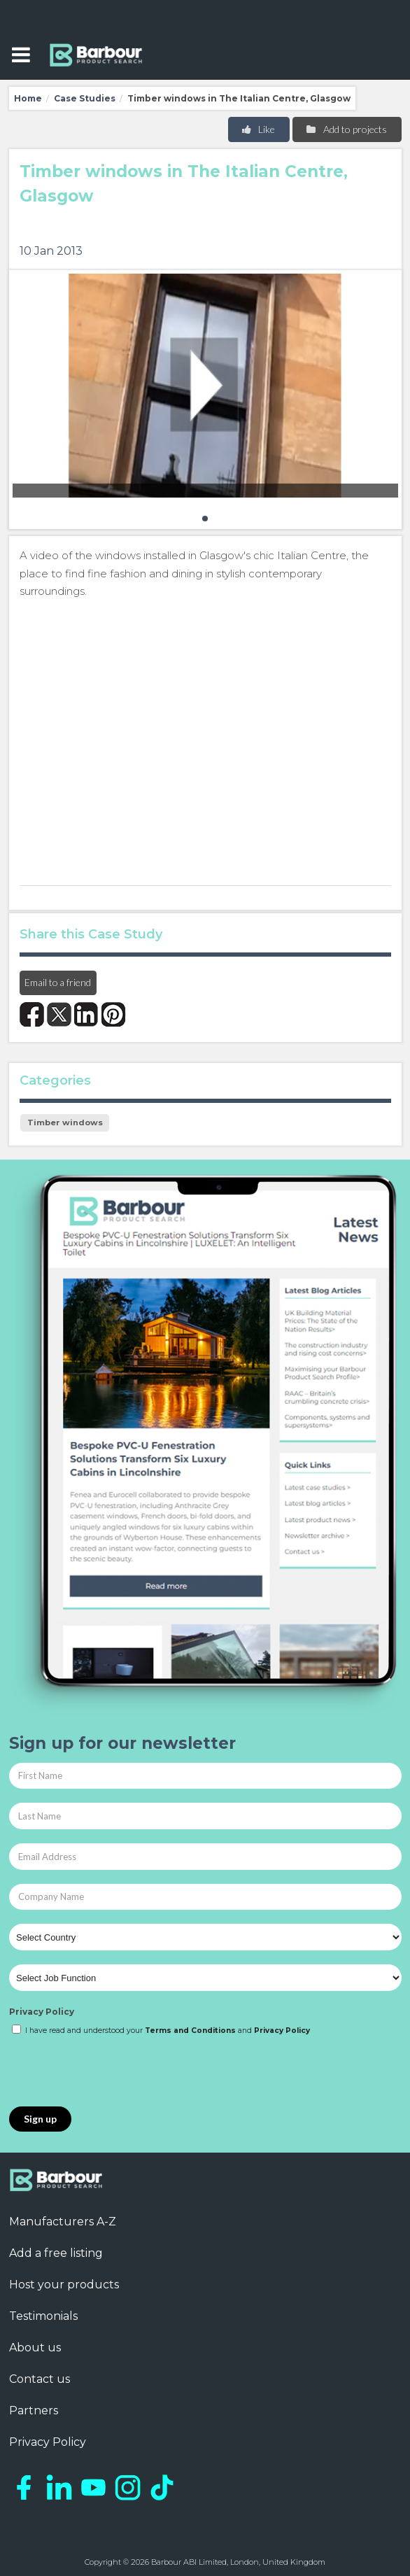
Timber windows (65, 1122)
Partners (33, 2410)
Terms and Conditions (190, 2030)
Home (28, 98)
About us (35, 2347)
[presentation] (115, 2072)
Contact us (39, 2379)
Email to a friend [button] (57, 982)
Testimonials (43, 2316)
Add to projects (346, 129)
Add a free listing (56, 2253)
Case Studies (84, 98)
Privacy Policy (41, 2011)
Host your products (64, 2284)
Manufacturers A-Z (62, 2221)
